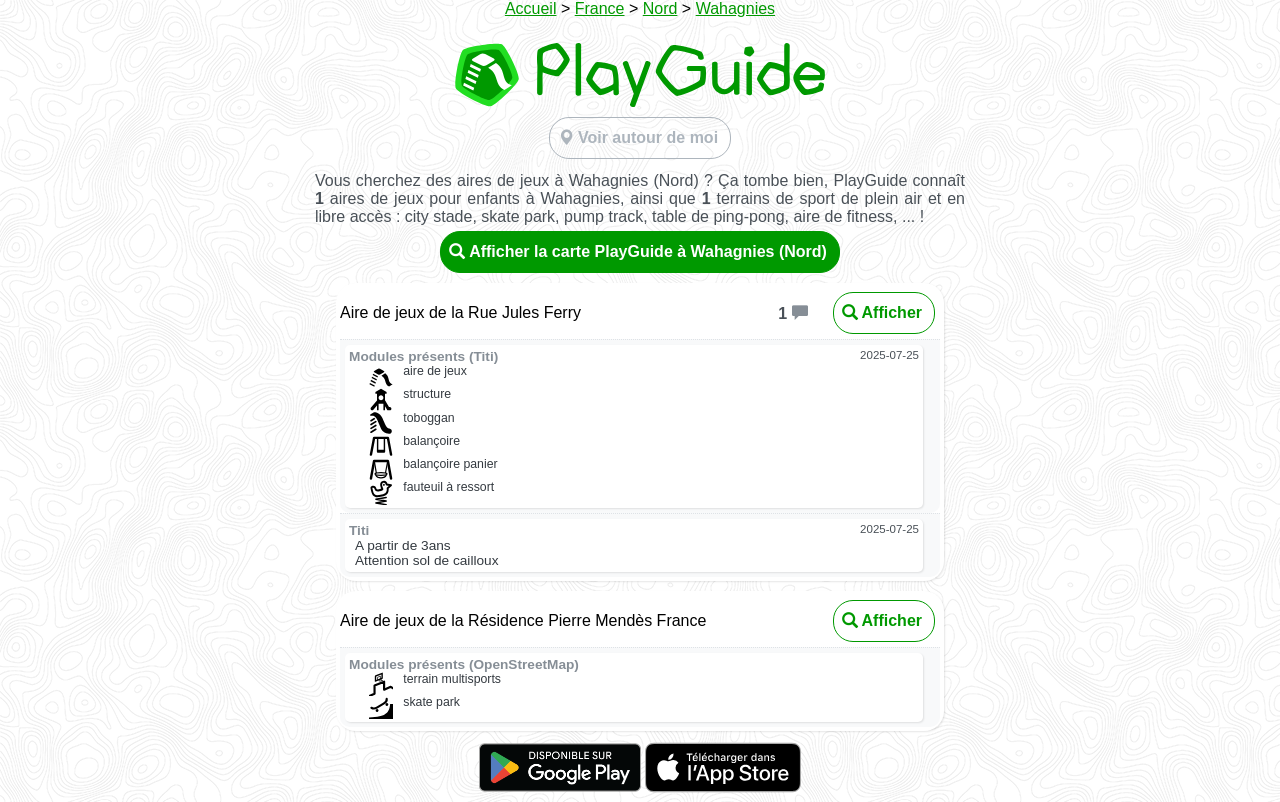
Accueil (531, 8)
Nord (660, 8)
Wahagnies (735, 8)
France (600, 8)
